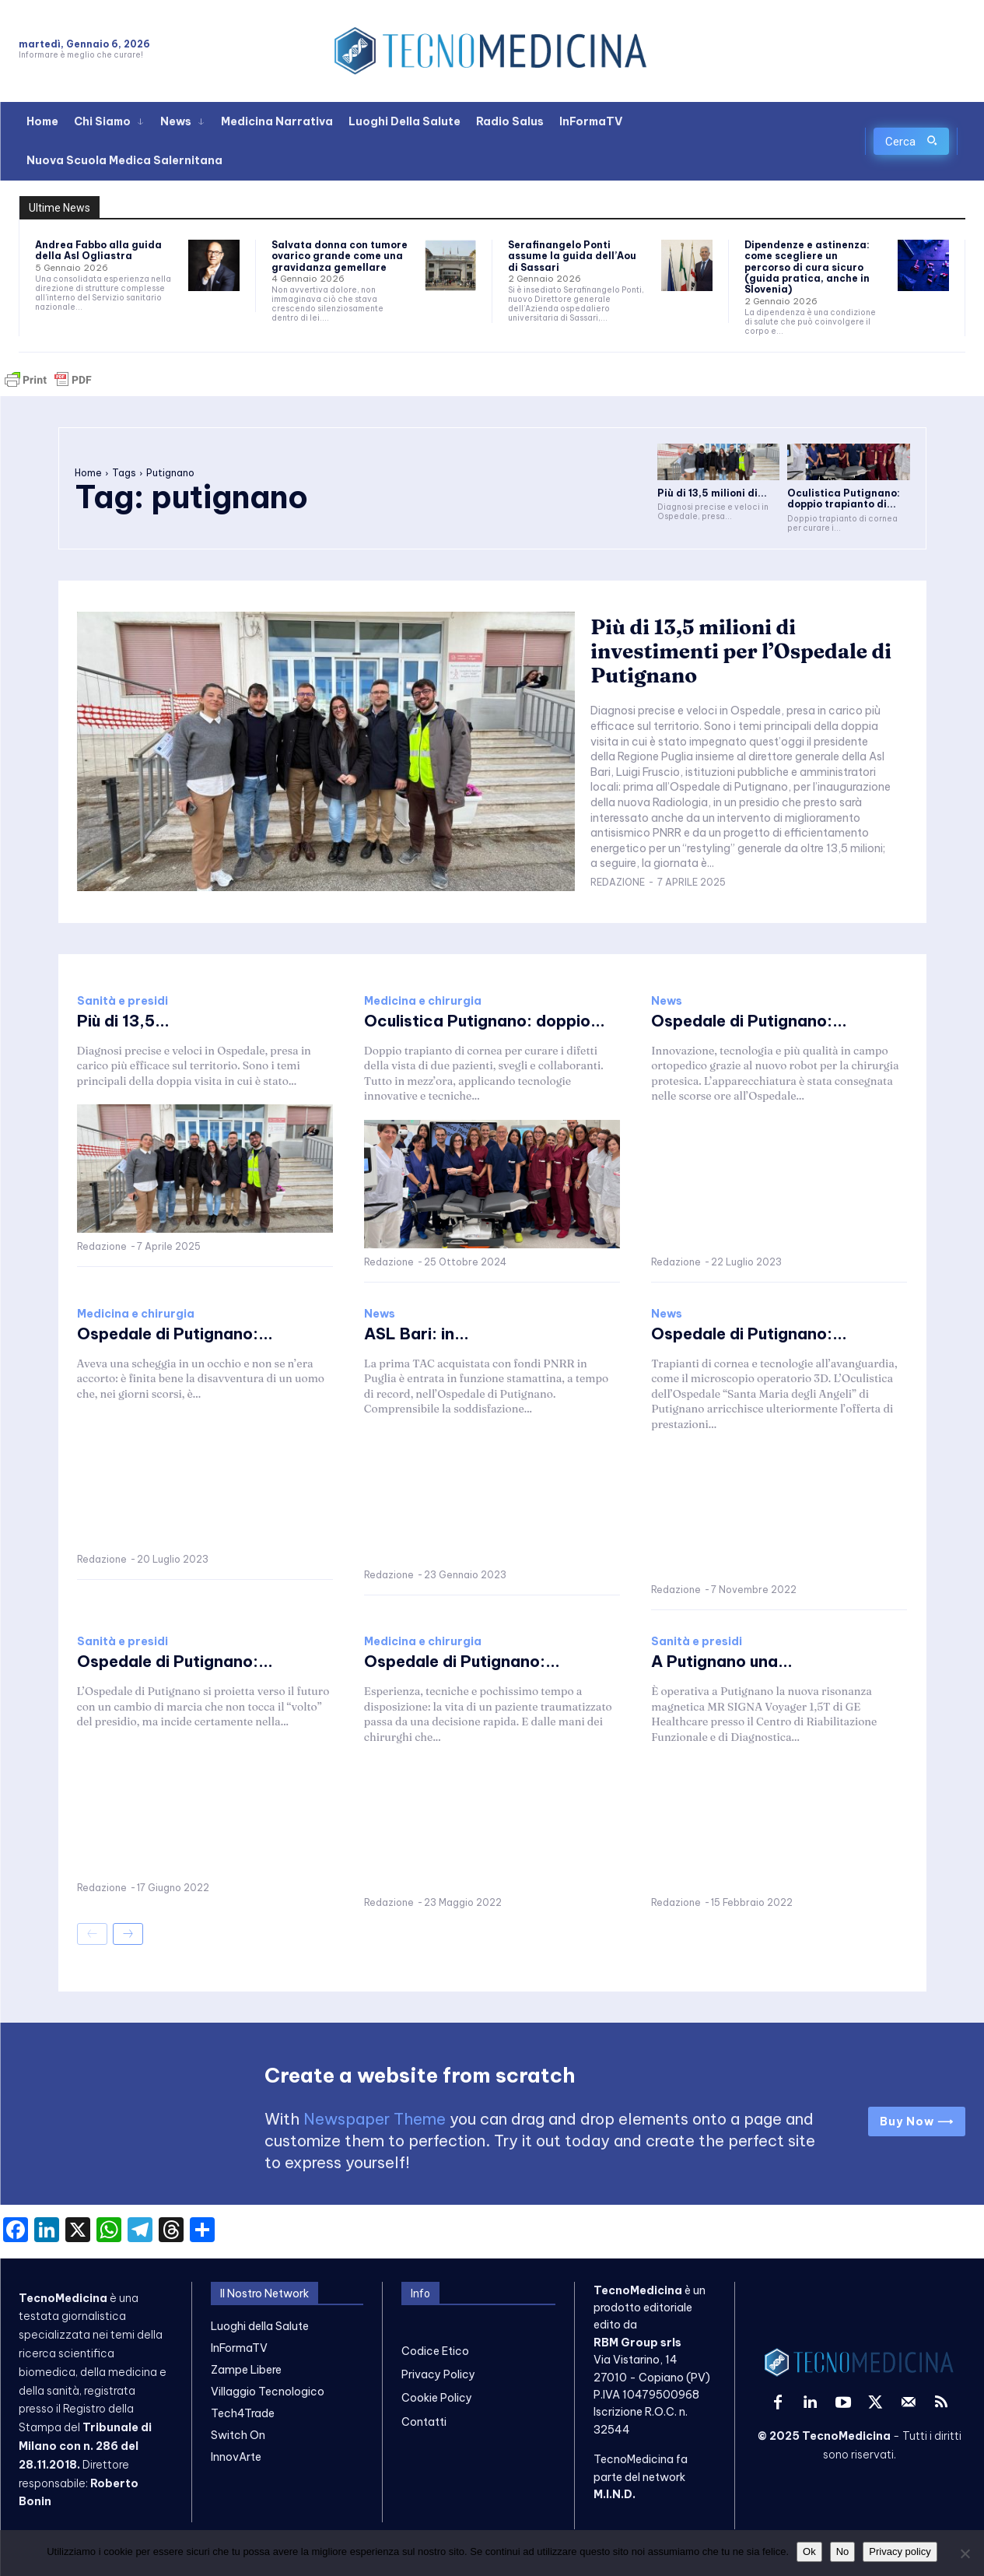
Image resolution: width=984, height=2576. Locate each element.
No (842, 2551)
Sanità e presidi (122, 1000)
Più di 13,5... (123, 1020)
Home (88, 473)
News (666, 1000)
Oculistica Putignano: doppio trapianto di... (843, 498)
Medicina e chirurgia (422, 1000)
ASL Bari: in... (416, 1333)
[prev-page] (92, 1934)
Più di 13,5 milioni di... (712, 493)
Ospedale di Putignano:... (749, 1020)
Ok (809, 2551)
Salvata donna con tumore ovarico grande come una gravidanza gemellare (339, 256)
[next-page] (128, 1934)
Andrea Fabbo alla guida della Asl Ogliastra (98, 250)
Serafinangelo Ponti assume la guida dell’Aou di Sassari (572, 256)
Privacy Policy (438, 2374)
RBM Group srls (637, 2343)
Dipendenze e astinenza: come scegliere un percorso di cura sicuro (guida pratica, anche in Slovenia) (807, 267)
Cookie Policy (436, 2398)
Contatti (423, 2422)
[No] (964, 2553)
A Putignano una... (722, 1661)
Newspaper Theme (374, 2119)
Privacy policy (899, 2551)
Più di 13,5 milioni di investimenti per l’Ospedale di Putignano (740, 651)
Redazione (617, 882)
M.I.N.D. (615, 2494)
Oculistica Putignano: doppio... (484, 1020)
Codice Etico (435, 2351)
